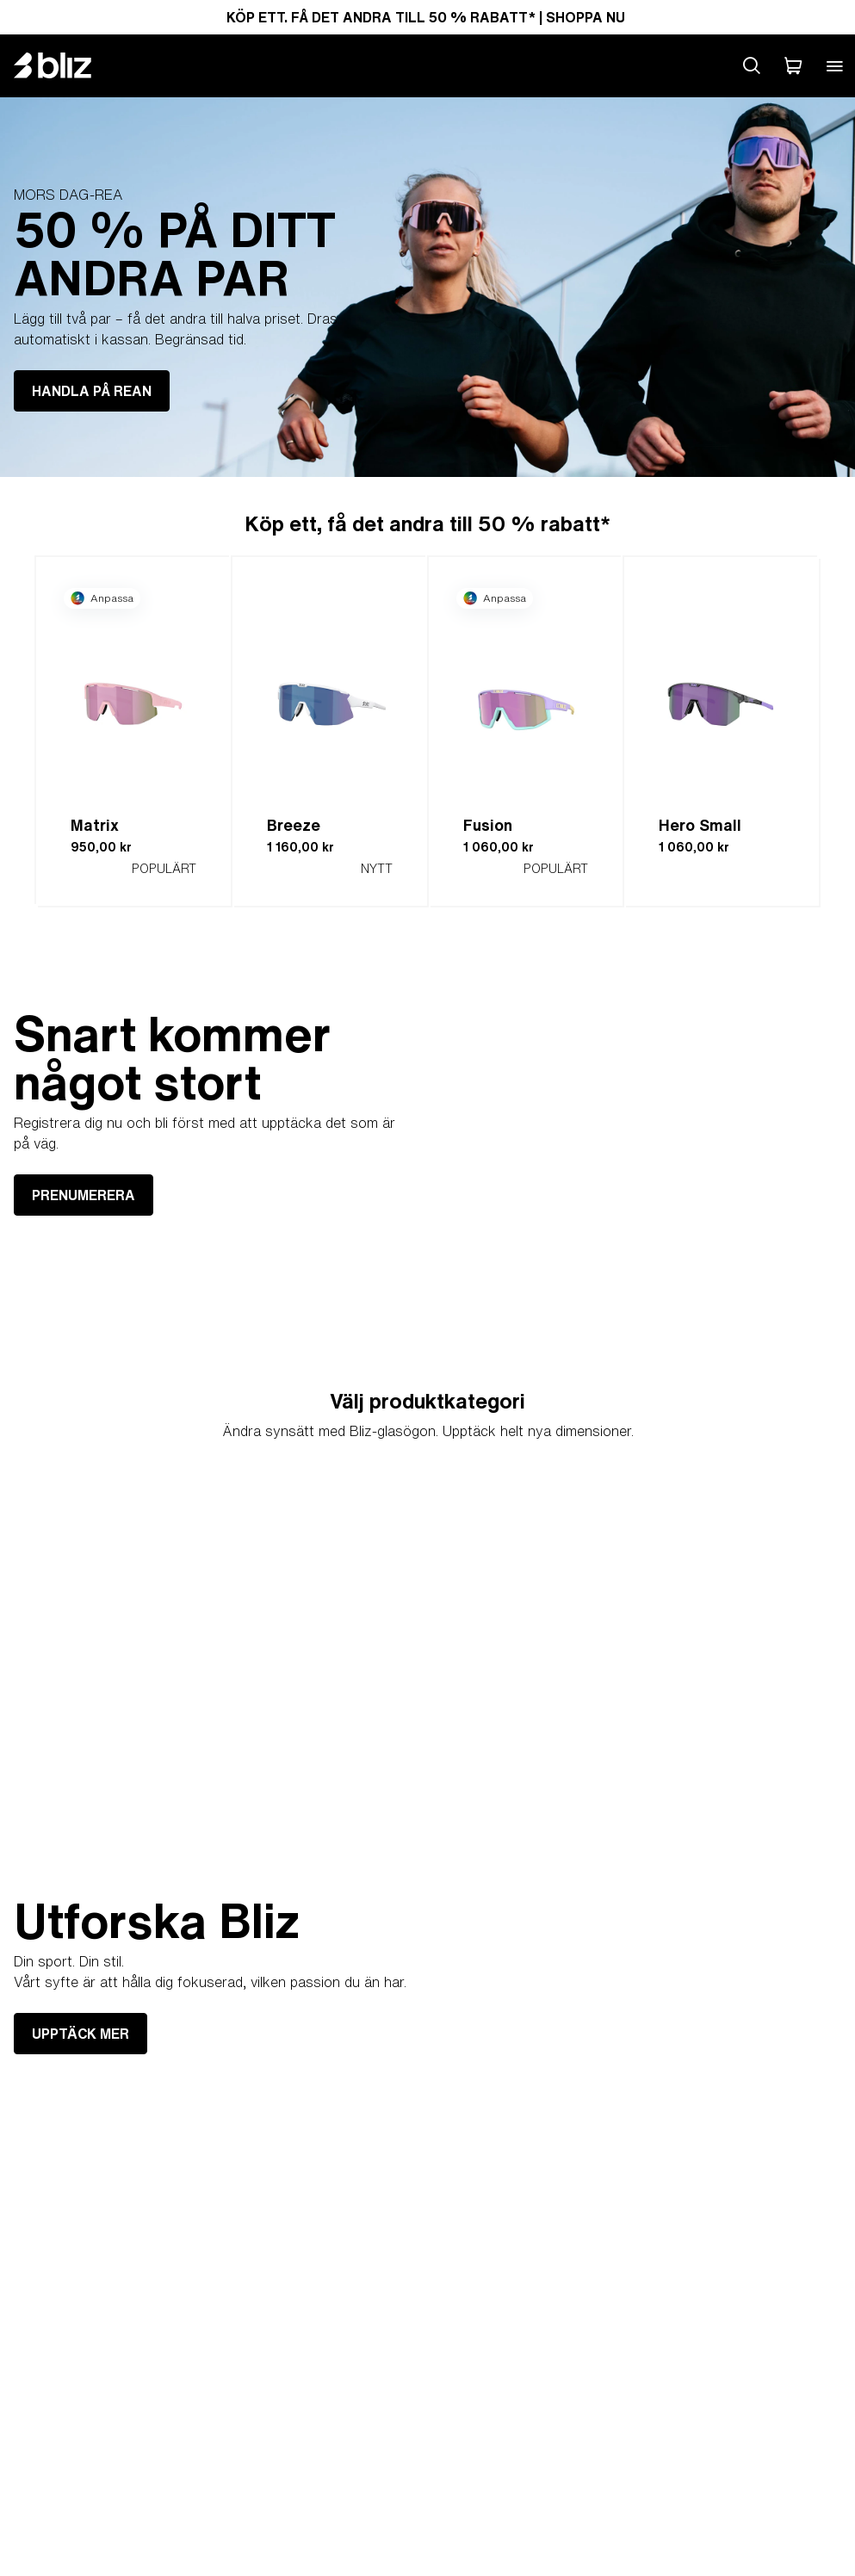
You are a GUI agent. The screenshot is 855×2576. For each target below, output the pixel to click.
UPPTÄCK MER (80, 2033)
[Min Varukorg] (793, 65)
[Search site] (751, 65)
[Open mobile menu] (834, 65)
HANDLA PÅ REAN (92, 391)
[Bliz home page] (65, 65)
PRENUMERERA (83, 1195)
